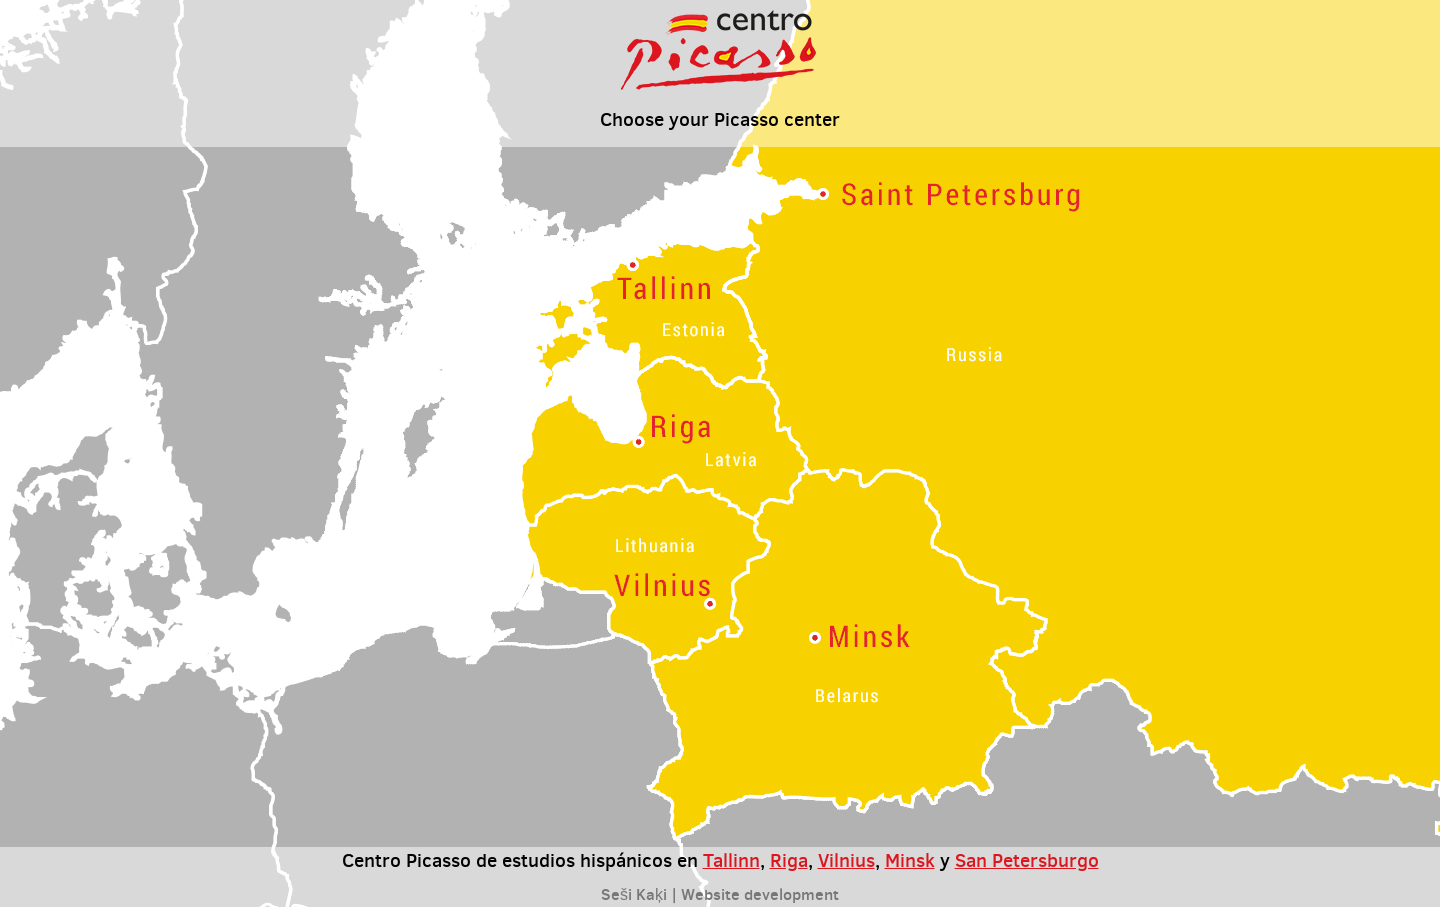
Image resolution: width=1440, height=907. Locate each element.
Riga (789, 860)
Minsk (910, 860)
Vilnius (846, 860)
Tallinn (731, 860)
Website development (760, 894)
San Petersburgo (1027, 860)
